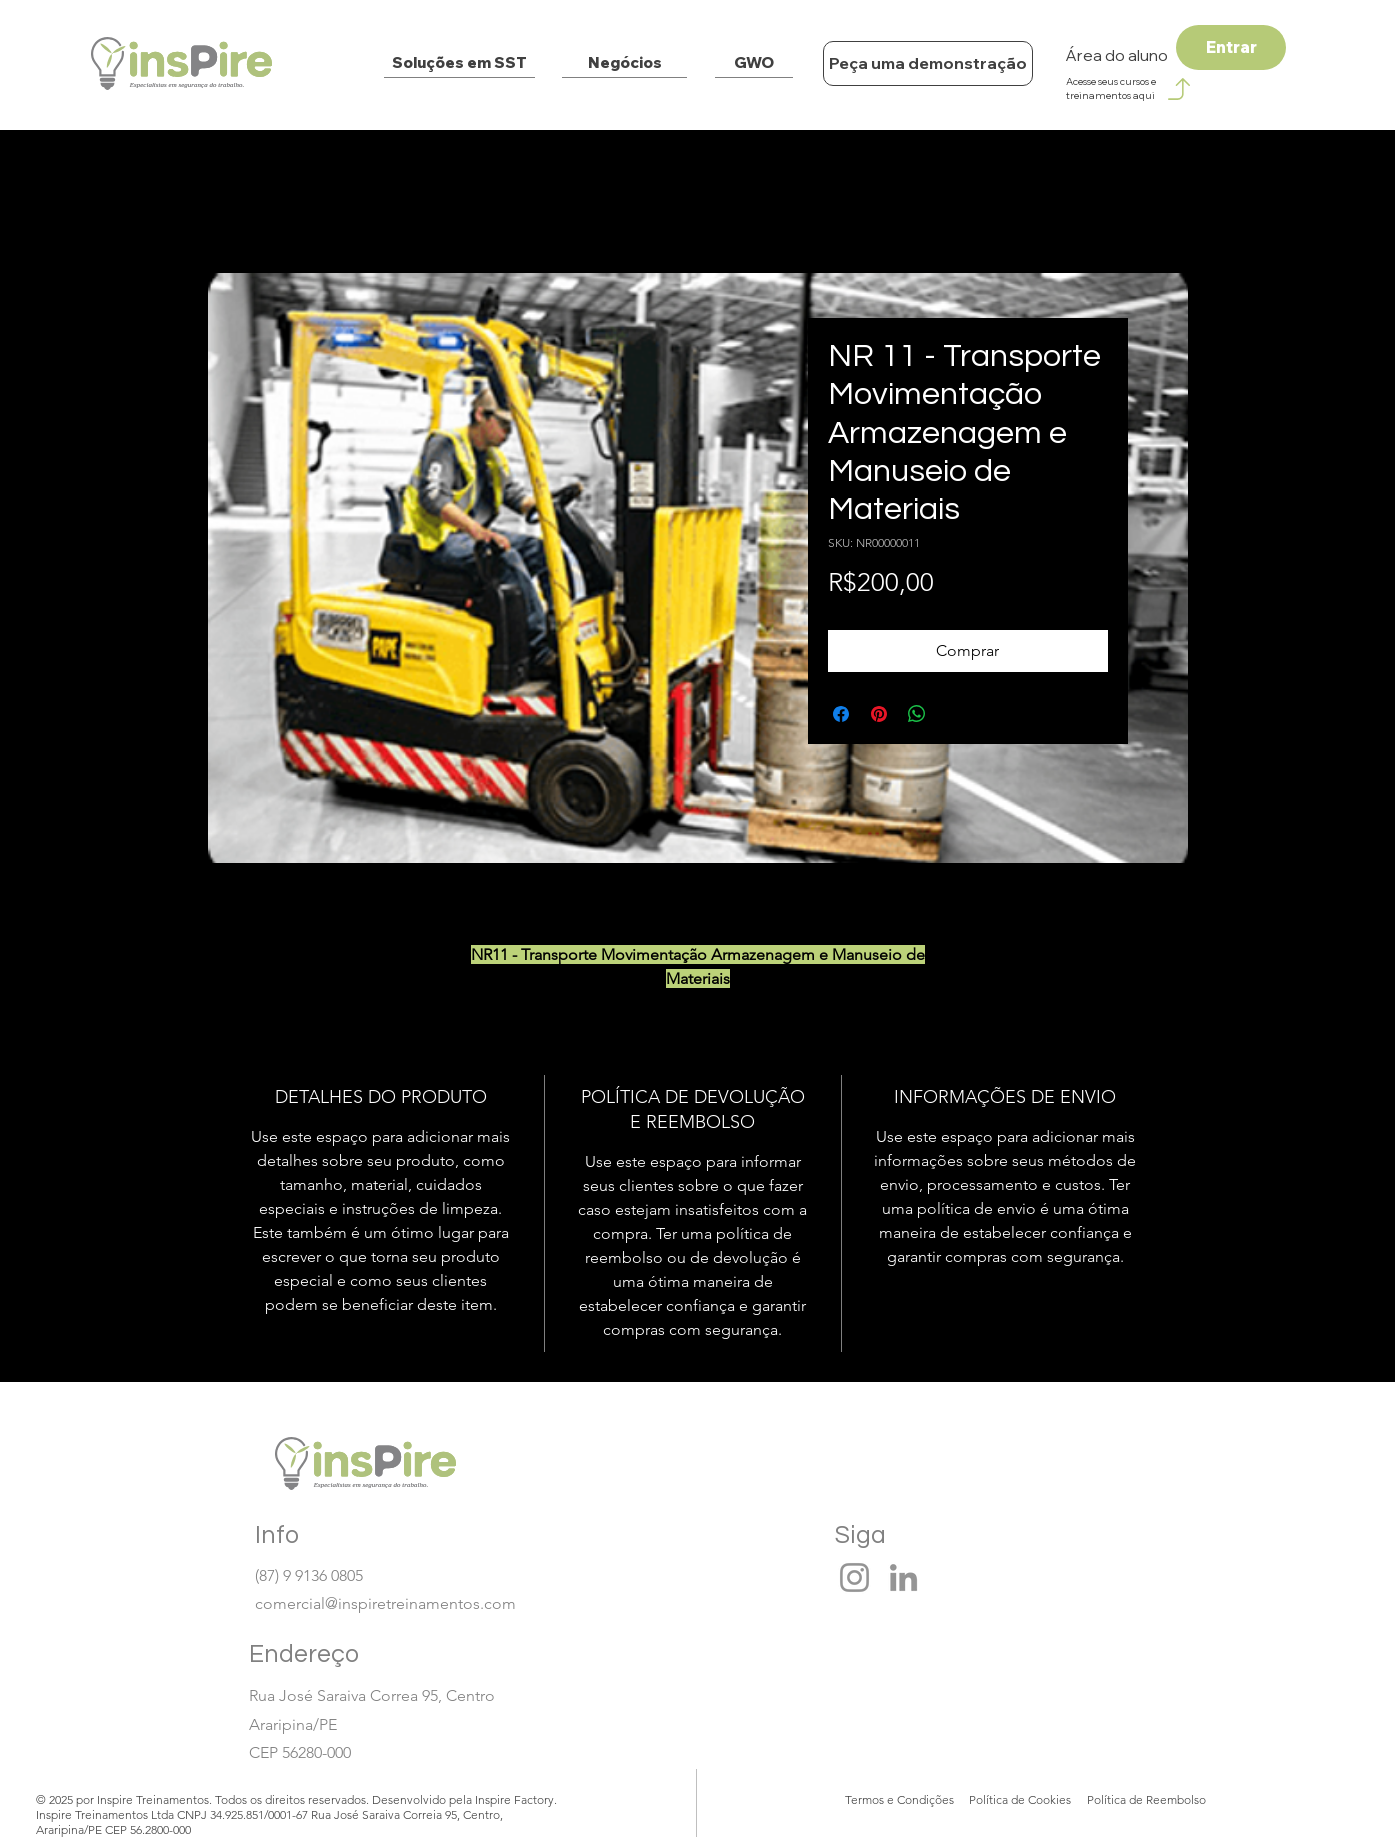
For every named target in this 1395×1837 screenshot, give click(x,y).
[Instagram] (854, 1577)
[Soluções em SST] (459, 63)
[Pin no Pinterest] (879, 714)
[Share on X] (955, 714)
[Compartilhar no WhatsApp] (917, 714)
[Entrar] (1231, 47)
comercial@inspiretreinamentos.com (385, 1603)
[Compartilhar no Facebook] (841, 714)
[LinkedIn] (903, 1577)
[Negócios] (624, 63)
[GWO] (754, 63)
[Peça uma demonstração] (928, 63)
